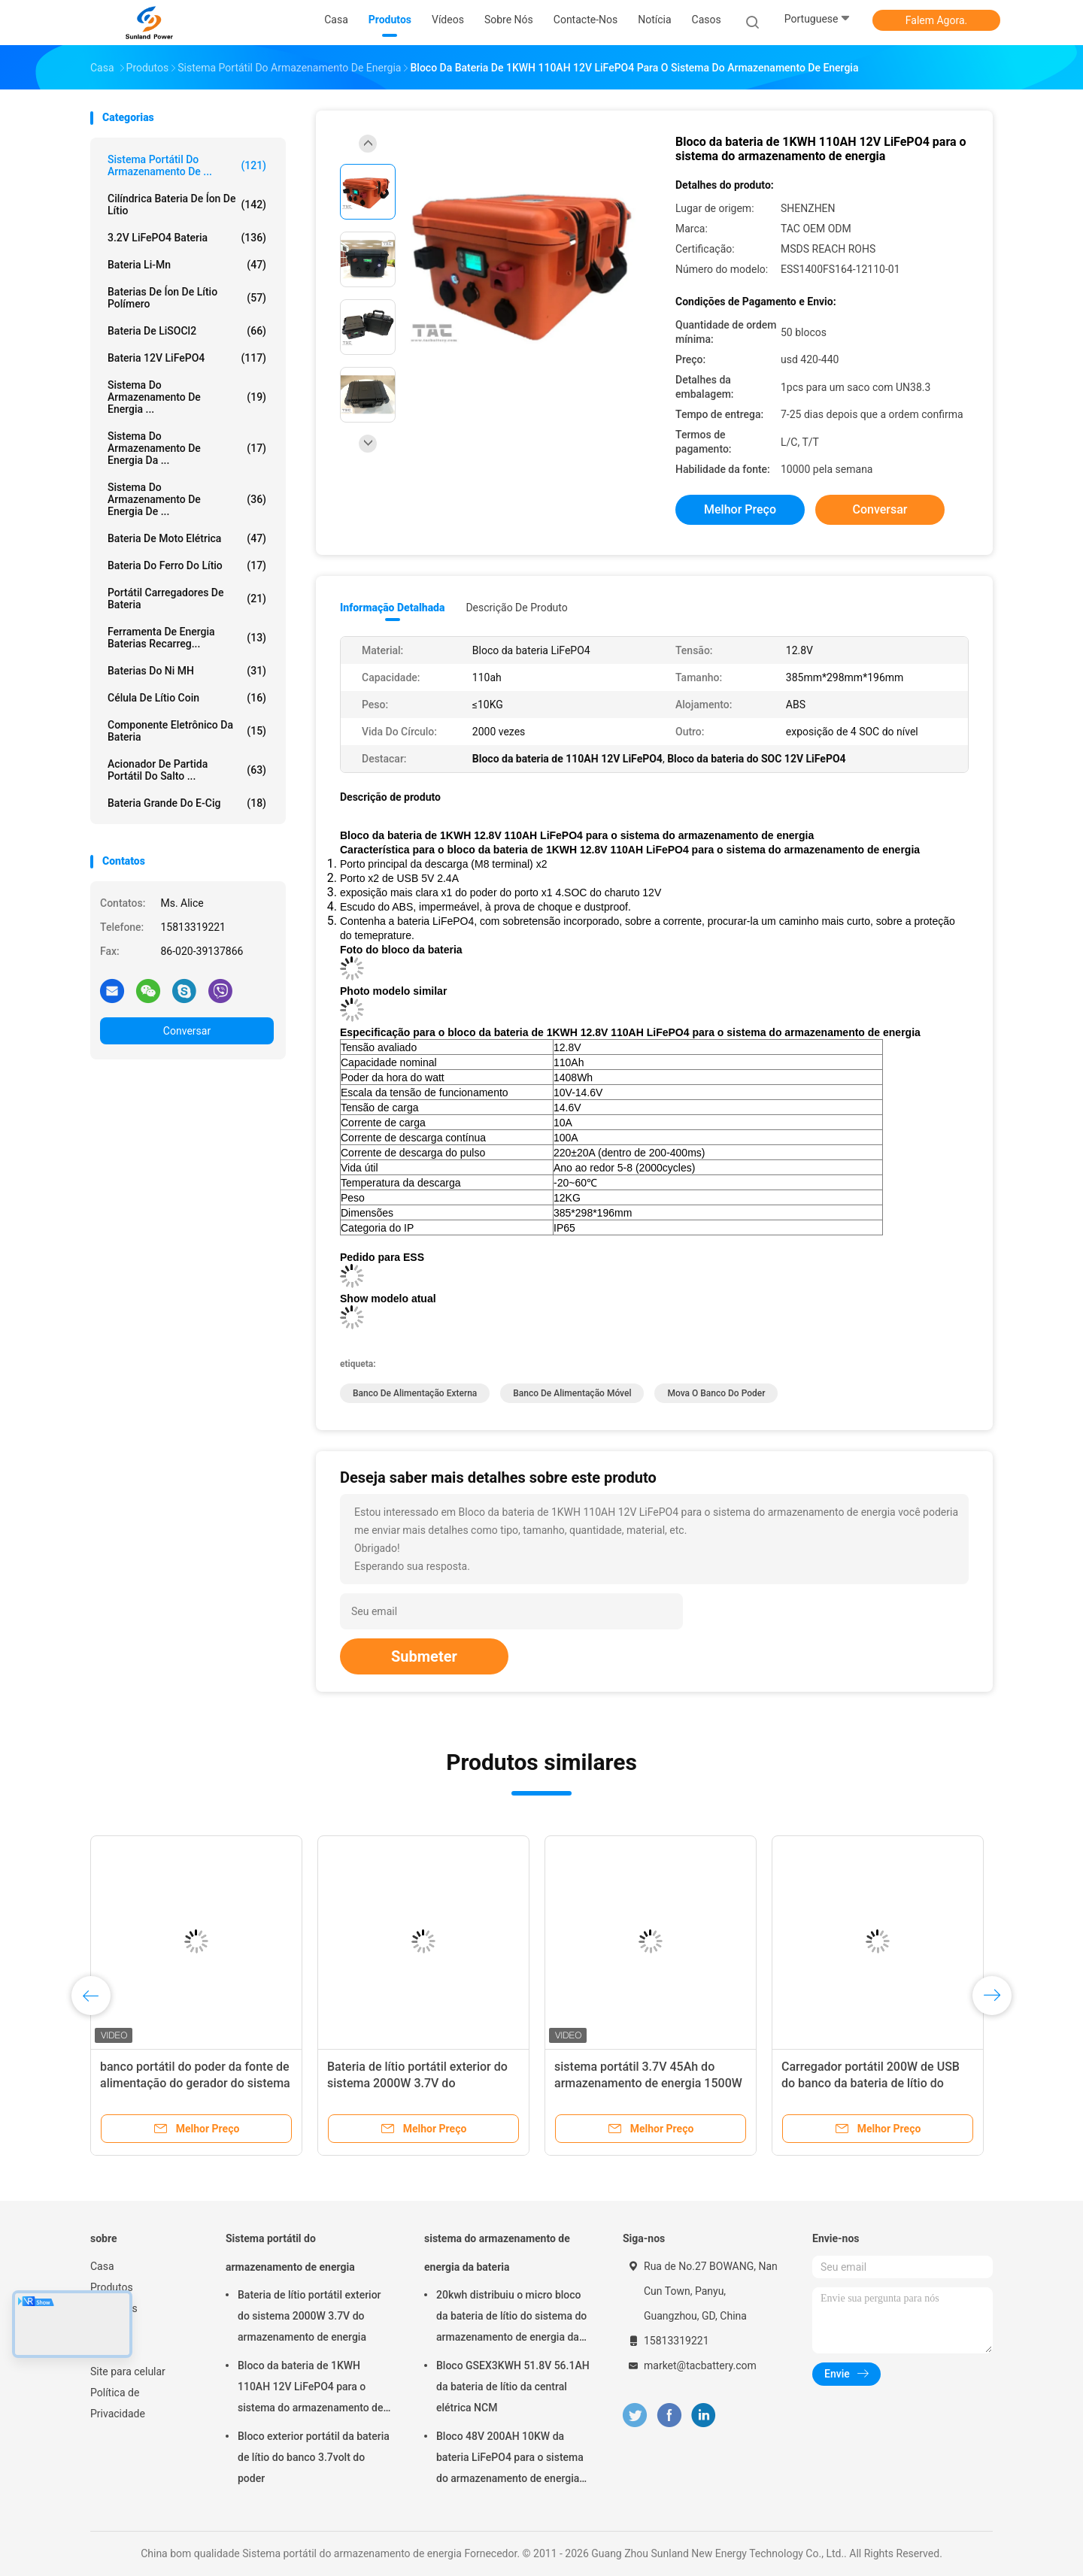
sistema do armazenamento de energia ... (187, 397)
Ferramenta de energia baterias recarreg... (187, 638)
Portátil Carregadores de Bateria (187, 598)
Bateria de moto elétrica (187, 538)
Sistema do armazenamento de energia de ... (187, 499)
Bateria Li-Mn (187, 264)
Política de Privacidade (117, 2403)
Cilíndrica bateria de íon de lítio (187, 204)
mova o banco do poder (716, 1393)
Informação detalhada (392, 608)
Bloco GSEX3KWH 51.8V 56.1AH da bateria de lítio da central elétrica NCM (513, 2386)
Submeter (424, 1656)
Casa (102, 2266)
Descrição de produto (516, 608)
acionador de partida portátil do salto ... (187, 770)
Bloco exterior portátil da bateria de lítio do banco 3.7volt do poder (314, 2457)
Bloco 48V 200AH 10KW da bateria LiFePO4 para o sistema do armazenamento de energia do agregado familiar (510, 2459)
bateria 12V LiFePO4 (187, 357)
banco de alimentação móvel (572, 1393)
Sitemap (109, 2350)
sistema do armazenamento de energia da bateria (497, 2252)
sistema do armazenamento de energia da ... (187, 448)
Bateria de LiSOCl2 (187, 330)
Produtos (111, 2287)
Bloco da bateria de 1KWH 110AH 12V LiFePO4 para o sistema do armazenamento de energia (310, 2388)
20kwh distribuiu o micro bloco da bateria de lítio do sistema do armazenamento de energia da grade (511, 2318)
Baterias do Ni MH (187, 670)
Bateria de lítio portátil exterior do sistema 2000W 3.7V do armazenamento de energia (417, 2083)
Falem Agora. (936, 20)
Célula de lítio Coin (187, 697)
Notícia (106, 2329)
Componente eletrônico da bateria (187, 731)
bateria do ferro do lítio (187, 565)
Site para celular (127, 2371)
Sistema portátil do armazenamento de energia (290, 2252)
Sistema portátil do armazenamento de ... (187, 165)
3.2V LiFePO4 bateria (187, 237)
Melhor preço (740, 509)
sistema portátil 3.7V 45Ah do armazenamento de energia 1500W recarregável (648, 2083)
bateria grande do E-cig (187, 803)
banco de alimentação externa (415, 1393)
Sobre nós (114, 2308)
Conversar (187, 1031)
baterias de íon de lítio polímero (187, 298)
